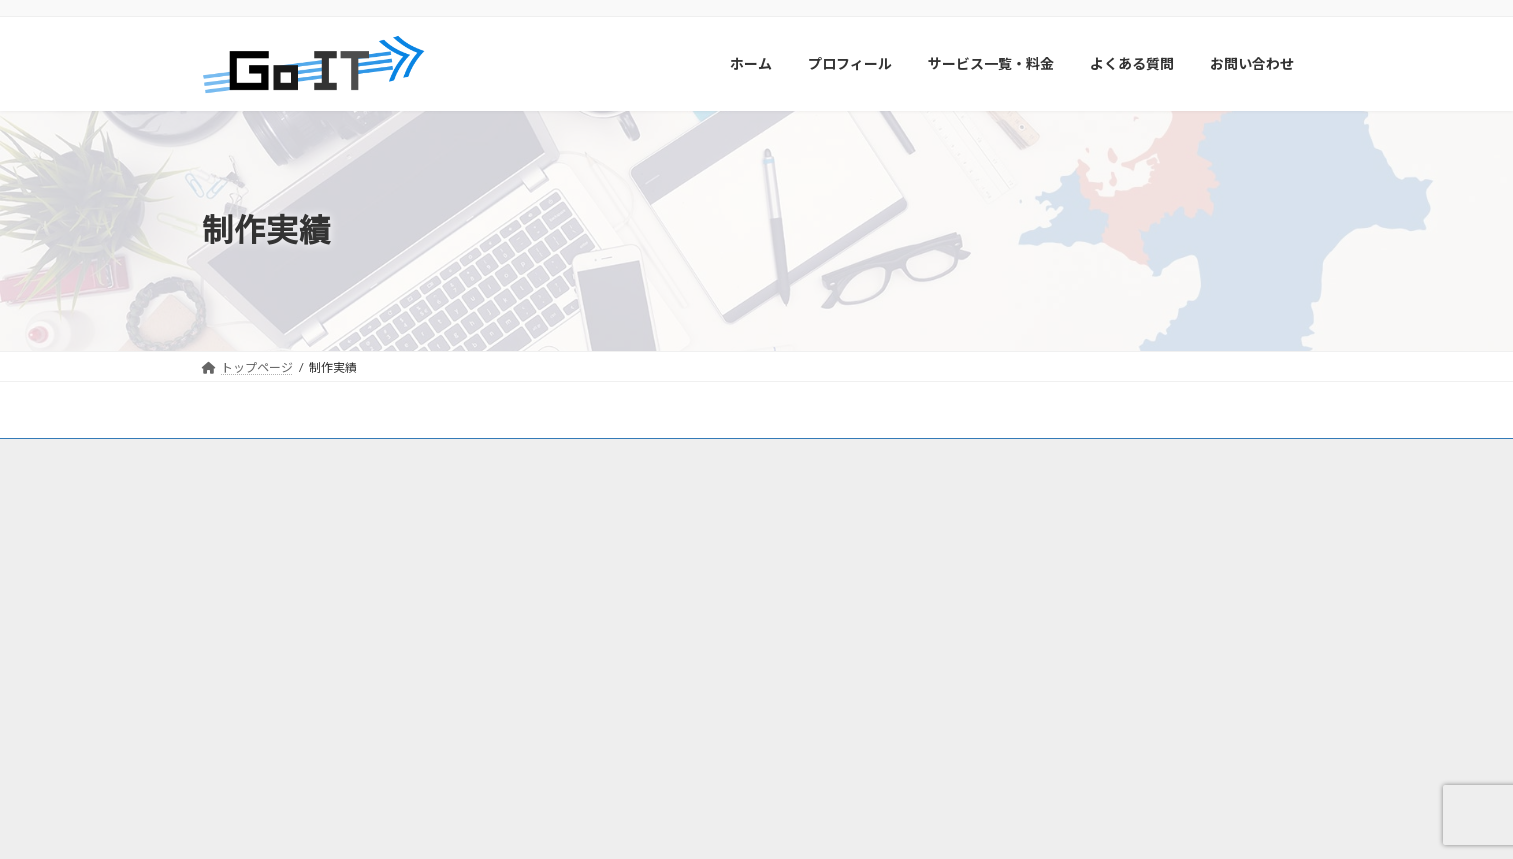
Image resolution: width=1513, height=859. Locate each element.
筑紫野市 (862, 601)
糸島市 (670, 601)
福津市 (728, 630)
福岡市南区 (706, 572)
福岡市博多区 (794, 572)
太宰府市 (606, 630)
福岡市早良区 (700, 543)
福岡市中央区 (794, 543)
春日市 (728, 601)
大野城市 (792, 601)
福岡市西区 (612, 543)
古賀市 (786, 630)
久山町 (600, 659)
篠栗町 (658, 659)
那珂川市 (606, 601)
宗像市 (670, 630)
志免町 (832, 659)
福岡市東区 (882, 572)
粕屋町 (716, 659)
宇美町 (890, 659)
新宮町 (844, 630)
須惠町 (774, 659)
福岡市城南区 (618, 572)
